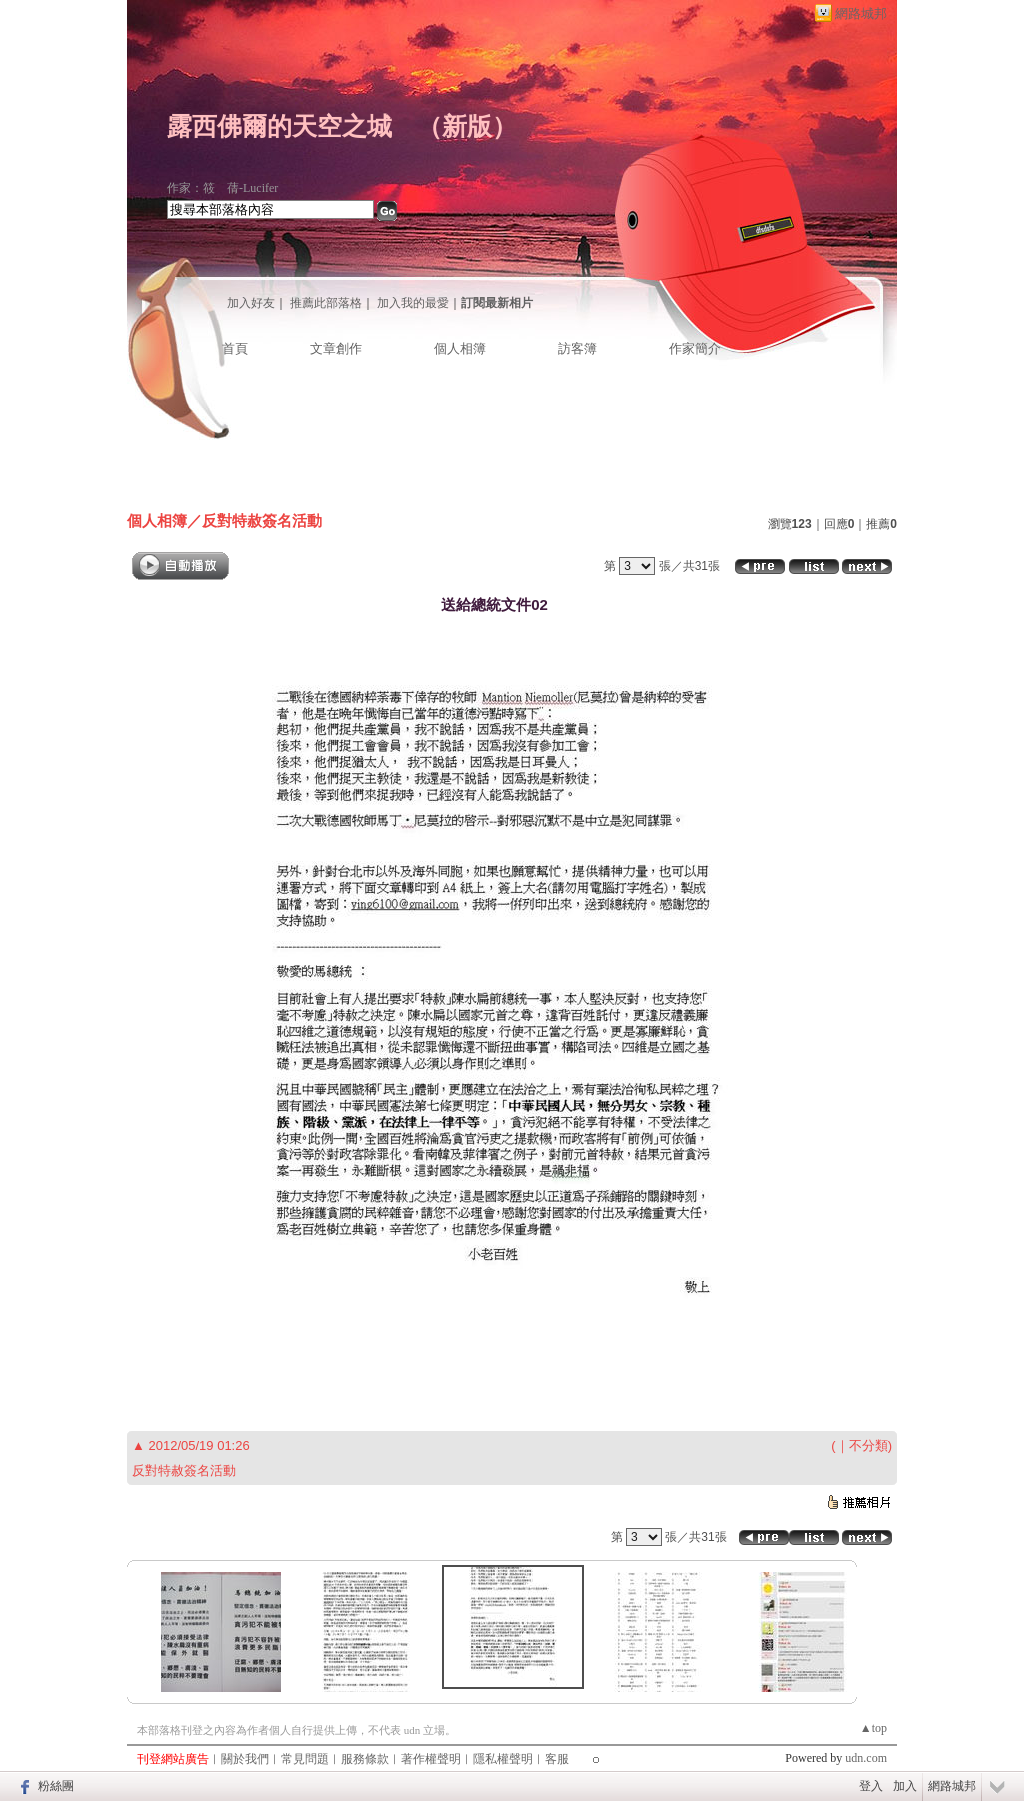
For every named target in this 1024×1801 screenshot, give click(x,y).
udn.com (866, 1758)
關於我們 (245, 1759)
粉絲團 (56, 1786)
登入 (871, 1786)
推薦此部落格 (326, 303)
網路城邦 (861, 13)
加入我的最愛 (413, 303)
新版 (467, 126)
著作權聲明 (431, 1759)
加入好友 (251, 303)
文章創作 (336, 348)
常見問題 (305, 1759)
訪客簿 (577, 348)
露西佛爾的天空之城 (279, 126)
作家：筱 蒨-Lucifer (222, 188)
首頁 (235, 348)
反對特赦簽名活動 (262, 520)
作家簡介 (695, 348)
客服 (557, 1759)
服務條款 (365, 1759)
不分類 (868, 1445)
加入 (905, 1786)
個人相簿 (460, 348)
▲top (873, 1728)
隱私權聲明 (503, 1759)
